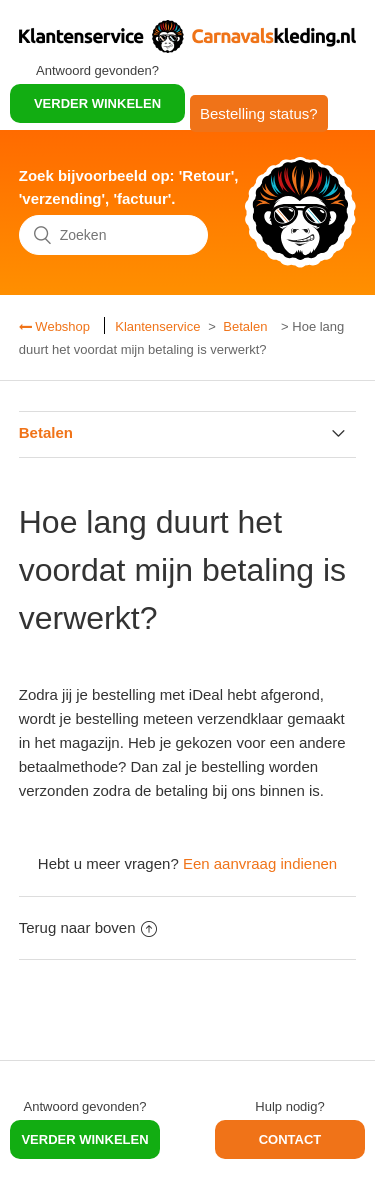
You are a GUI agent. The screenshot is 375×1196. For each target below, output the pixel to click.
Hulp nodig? (289, 1106)
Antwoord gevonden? (97, 70)
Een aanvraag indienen (260, 863)
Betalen (245, 326)
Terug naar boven (88, 927)
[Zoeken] (113, 235)
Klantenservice (157, 326)
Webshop (61, 326)
